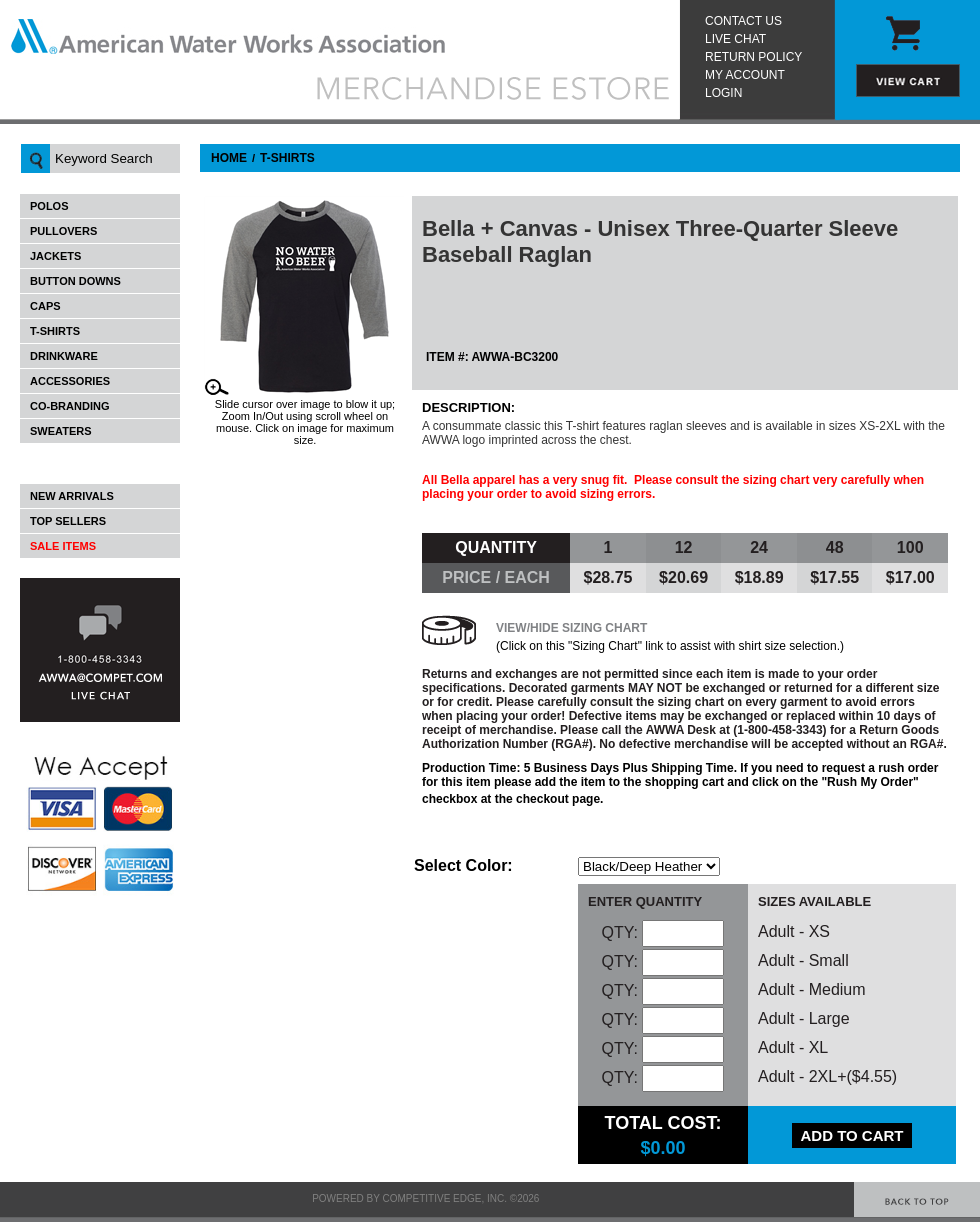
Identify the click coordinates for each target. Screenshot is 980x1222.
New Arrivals (72, 496)
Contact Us (743, 21)
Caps (45, 306)
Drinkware (64, 356)
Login (723, 93)
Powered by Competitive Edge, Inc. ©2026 (425, 1198)
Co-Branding (69, 406)
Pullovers (63, 231)
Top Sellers (68, 521)
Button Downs (75, 281)
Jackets (55, 256)
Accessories (70, 381)
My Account (745, 75)
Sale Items (63, 546)
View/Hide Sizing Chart (571, 628)
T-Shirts (55, 331)
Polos (49, 206)
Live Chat (735, 39)
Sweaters (61, 431)
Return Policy (753, 57)
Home (229, 158)
